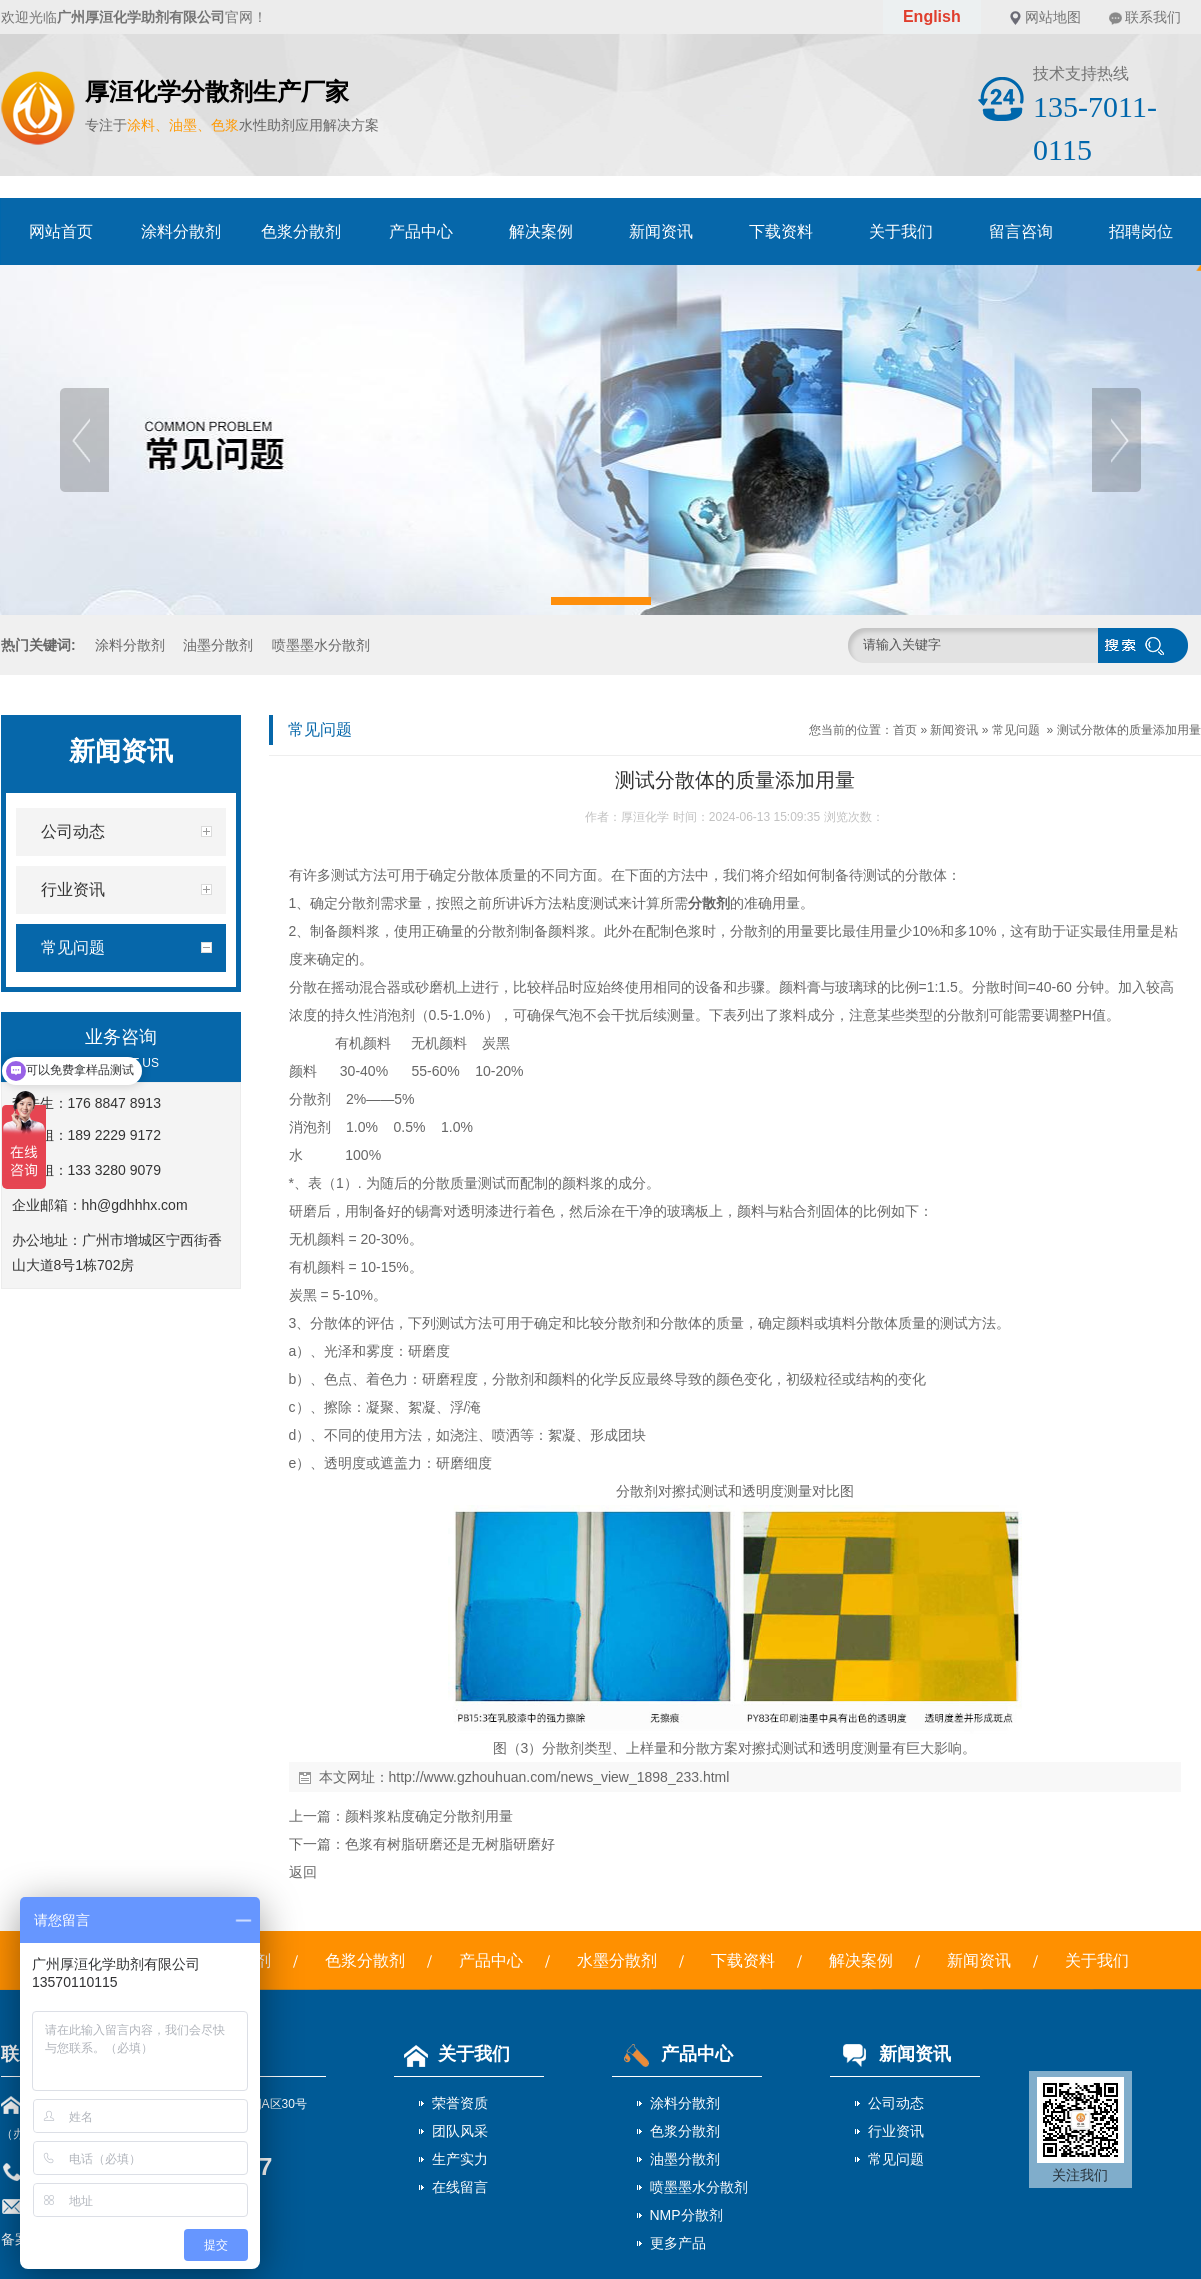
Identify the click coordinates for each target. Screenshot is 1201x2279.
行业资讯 (896, 2131)
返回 (303, 1872)
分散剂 (709, 903)
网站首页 (61, 231)
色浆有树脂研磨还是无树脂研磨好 (450, 1844)
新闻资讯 (661, 231)
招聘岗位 (1141, 231)
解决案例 (541, 231)
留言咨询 (1021, 231)
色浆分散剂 (301, 231)
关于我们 (901, 231)
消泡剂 (394, 1015)
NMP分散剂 (686, 2215)
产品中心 (421, 231)
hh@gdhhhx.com (135, 1205)
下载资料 (781, 231)
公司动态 (896, 2103)
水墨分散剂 (617, 1960)
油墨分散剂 (218, 645)
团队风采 (460, 2131)
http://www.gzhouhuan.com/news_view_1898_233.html (559, 1777)
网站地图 (1053, 17)
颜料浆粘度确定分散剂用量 (429, 1816)
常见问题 (1016, 730)
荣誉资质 (460, 2103)
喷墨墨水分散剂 (321, 645)
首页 (905, 730)
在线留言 (460, 2187)
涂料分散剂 (181, 231)
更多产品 (678, 2243)
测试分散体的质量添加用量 (1129, 730)
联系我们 (1153, 17)
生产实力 (460, 2159)
